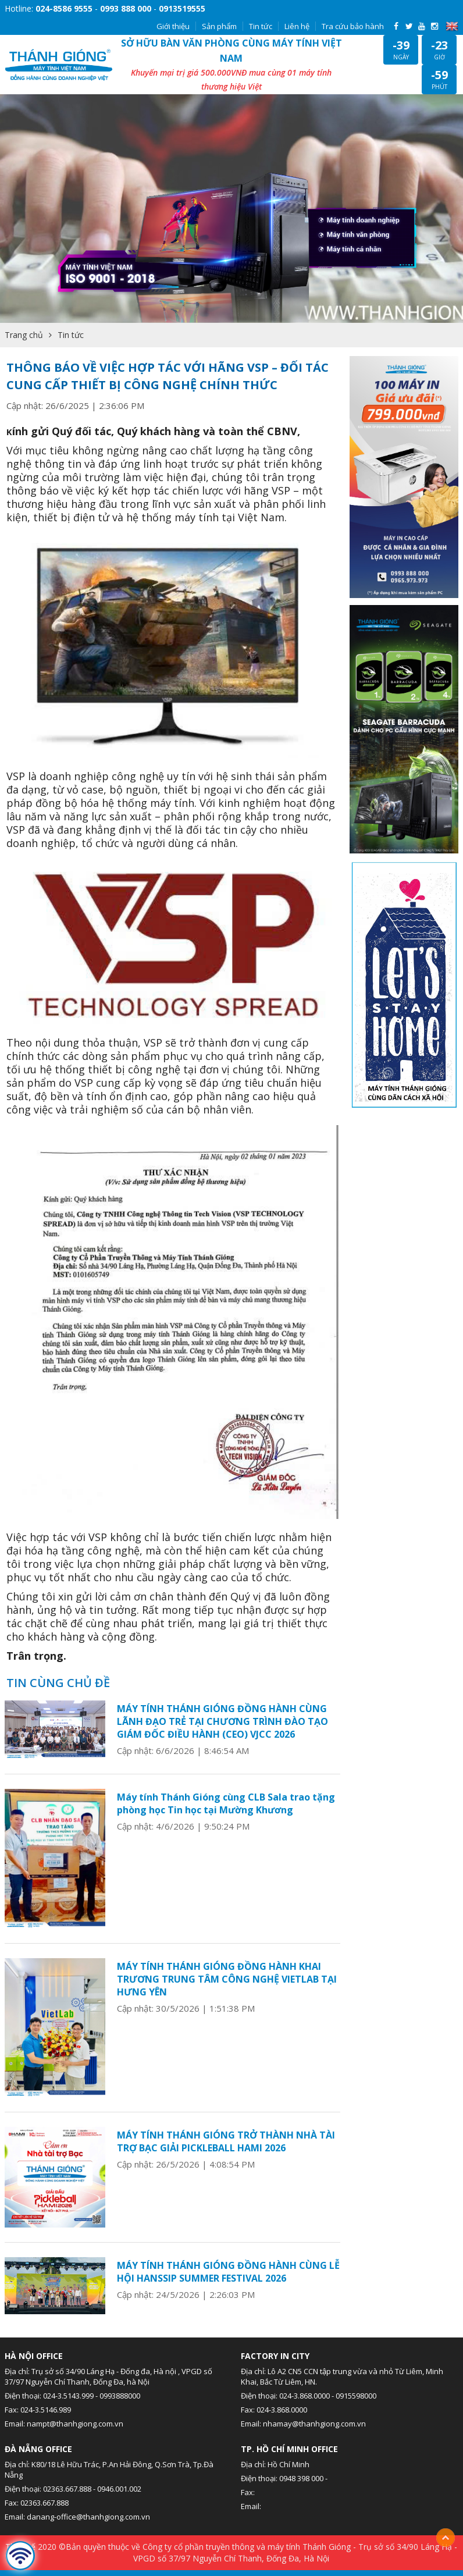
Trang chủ (24, 334)
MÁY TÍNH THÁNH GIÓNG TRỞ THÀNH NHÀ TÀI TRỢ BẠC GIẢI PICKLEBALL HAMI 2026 (226, 2141)
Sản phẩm (219, 26)
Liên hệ (296, 26)
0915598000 (356, 2395)
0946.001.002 (119, 2489)
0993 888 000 (125, 8)
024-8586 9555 (63, 8)
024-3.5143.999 (68, 2395)
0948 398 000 (301, 2478)
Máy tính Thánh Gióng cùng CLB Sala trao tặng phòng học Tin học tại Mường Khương (226, 1803)
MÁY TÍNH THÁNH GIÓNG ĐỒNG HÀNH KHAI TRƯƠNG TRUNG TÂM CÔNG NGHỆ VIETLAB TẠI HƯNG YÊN (227, 1979)
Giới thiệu (173, 26)
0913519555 (182, 8)
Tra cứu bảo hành (353, 26)
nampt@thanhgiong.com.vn (75, 2423)
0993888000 (119, 2395)
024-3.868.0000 (304, 2395)
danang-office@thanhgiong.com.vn (88, 2516)
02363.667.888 (67, 2489)
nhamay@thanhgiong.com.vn (314, 2423)
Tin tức (260, 26)
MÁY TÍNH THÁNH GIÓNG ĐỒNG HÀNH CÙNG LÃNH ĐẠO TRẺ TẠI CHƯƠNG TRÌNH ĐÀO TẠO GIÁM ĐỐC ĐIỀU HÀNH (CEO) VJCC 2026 (222, 1721)
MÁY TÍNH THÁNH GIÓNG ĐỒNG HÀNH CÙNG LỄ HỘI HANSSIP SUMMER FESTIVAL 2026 (228, 2272)
